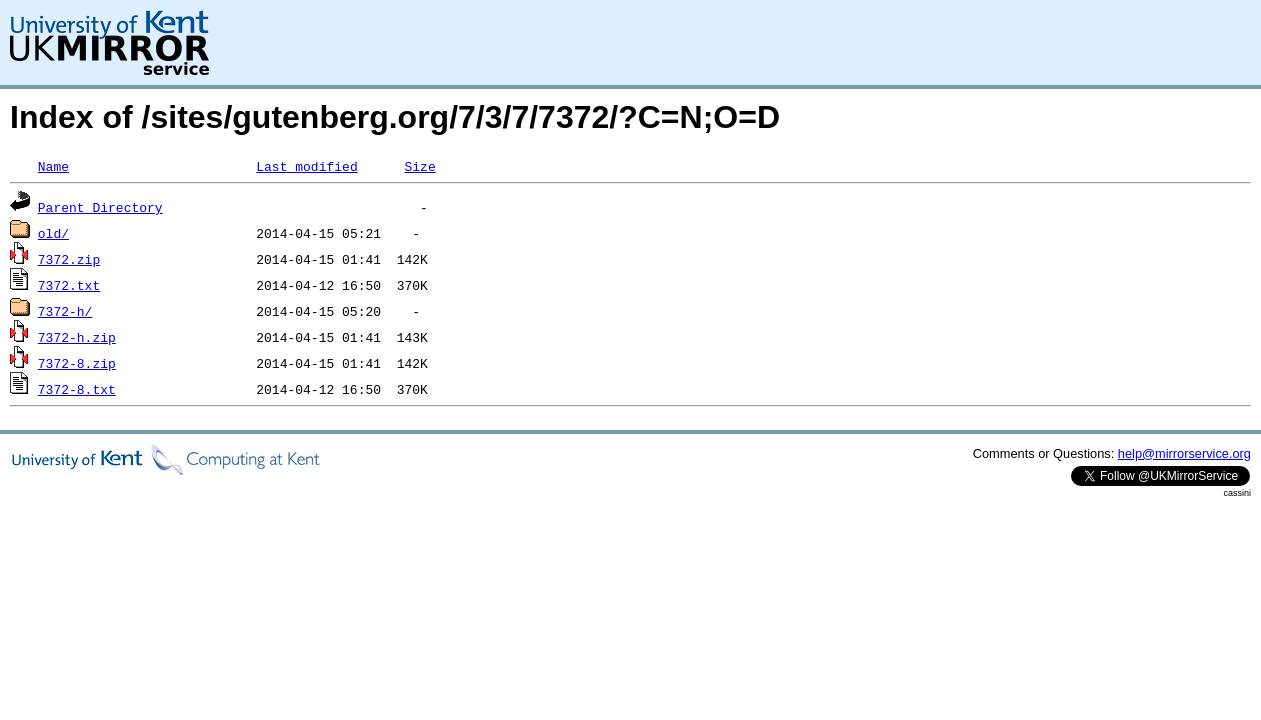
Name (53, 166)
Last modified (306, 166)
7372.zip (69, 259)
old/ (53, 233)
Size (419, 166)
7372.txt (69, 285)
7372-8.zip (77, 363)
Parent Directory (100, 207)
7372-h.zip (77, 337)
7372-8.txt (77, 389)
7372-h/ (65, 311)
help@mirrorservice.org (1184, 453)
